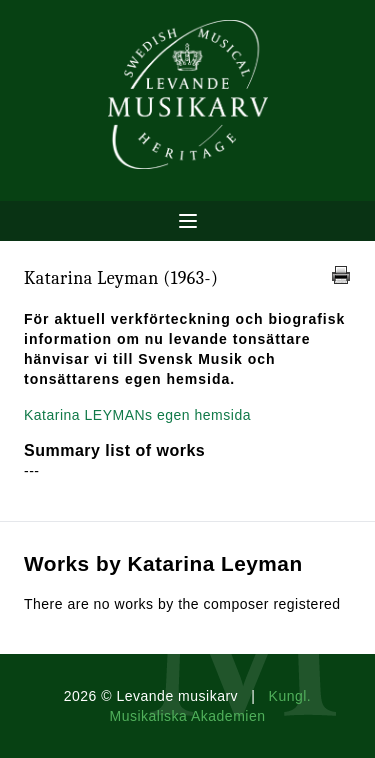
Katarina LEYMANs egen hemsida (137, 415)
